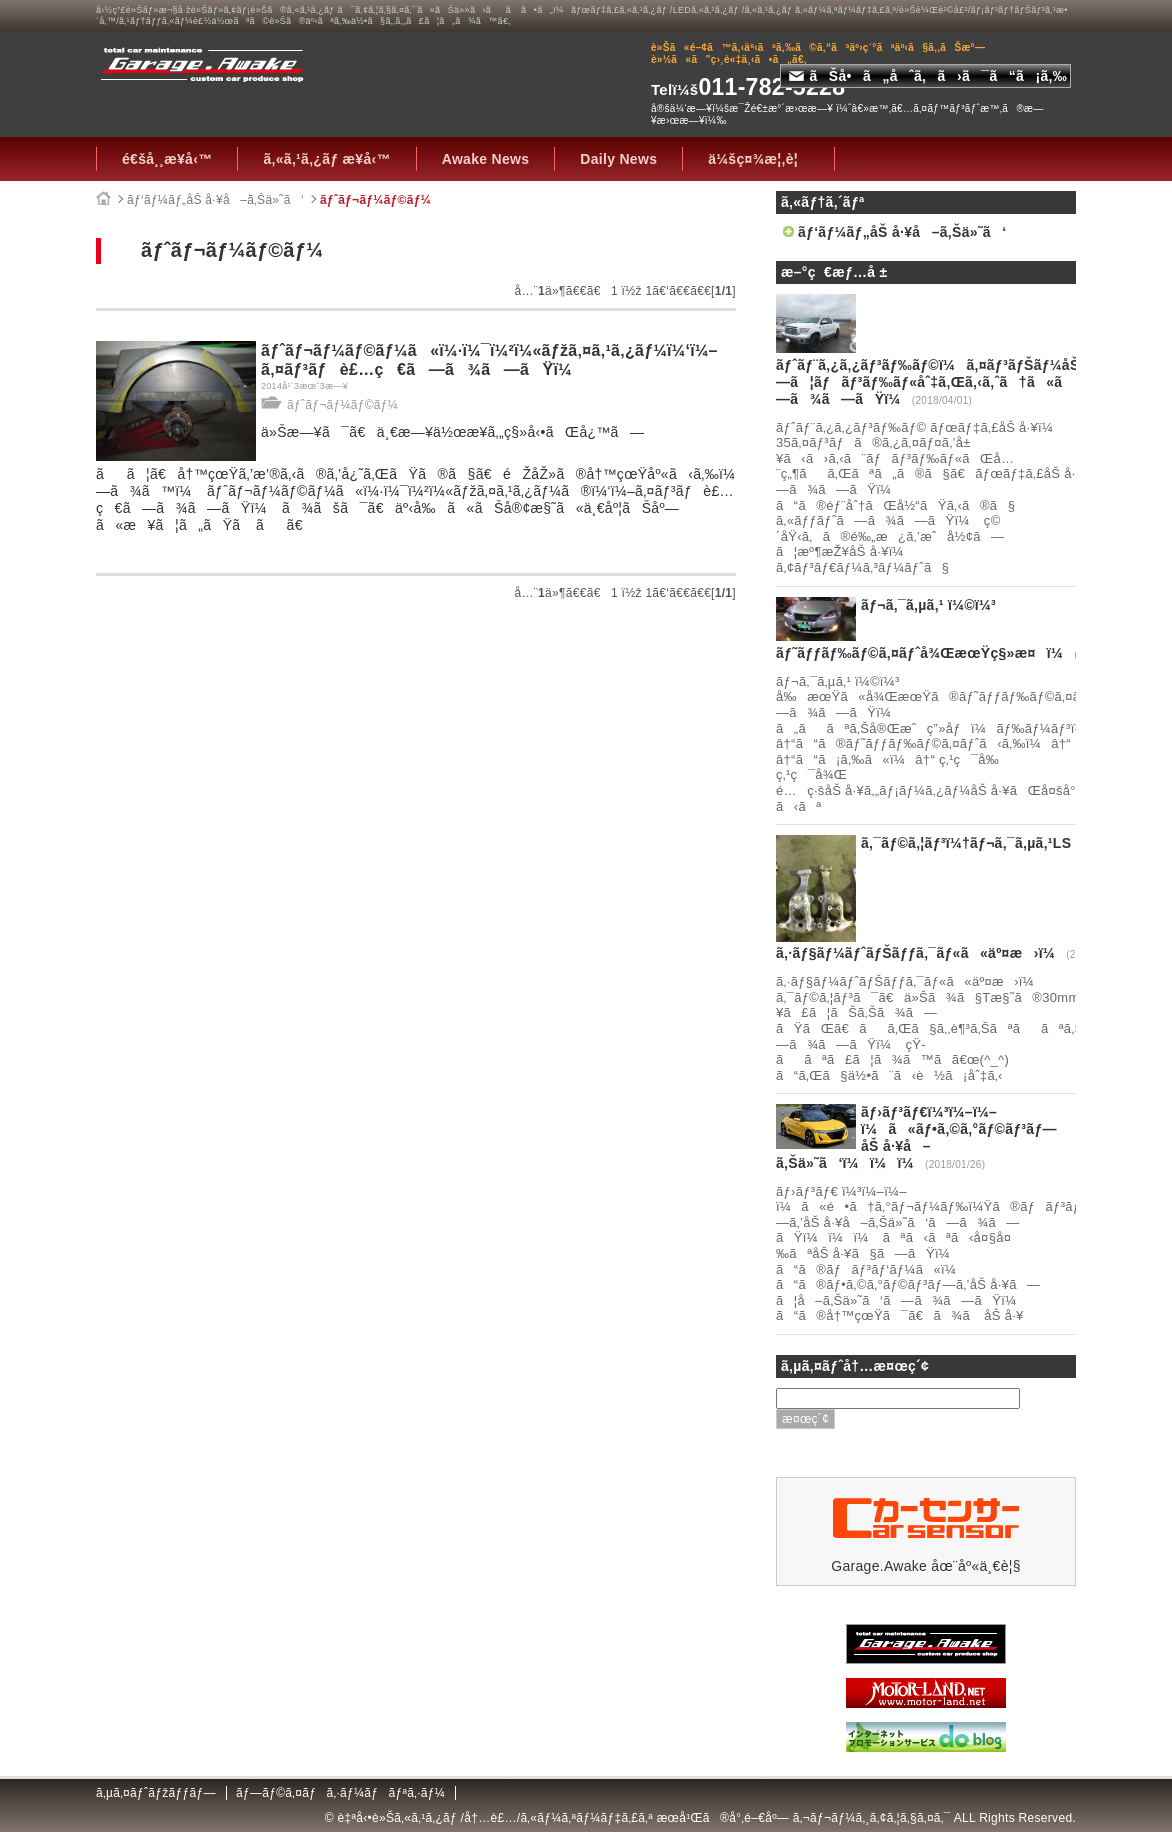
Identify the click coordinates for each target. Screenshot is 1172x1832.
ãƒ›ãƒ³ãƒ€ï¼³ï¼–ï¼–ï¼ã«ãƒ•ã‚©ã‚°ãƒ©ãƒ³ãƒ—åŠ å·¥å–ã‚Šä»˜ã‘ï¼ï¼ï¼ (916, 1137)
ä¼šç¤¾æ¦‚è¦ (758, 159)
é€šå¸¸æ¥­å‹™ (167, 159)
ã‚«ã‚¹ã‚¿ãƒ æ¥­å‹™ (326, 159)
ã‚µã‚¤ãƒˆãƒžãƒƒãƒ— (156, 1793)
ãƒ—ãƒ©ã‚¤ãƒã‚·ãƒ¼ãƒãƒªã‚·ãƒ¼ (340, 1793)
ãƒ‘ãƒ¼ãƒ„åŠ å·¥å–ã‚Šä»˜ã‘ (215, 200)
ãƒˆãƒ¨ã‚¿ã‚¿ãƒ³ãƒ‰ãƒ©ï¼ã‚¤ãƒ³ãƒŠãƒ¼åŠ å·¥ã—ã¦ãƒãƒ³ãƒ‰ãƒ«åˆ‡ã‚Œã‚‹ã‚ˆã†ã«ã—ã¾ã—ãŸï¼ (950, 382)
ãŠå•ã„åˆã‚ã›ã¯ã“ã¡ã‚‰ (928, 76)
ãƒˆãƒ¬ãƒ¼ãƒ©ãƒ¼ (375, 200)
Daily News (618, 159)
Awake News (486, 159)
